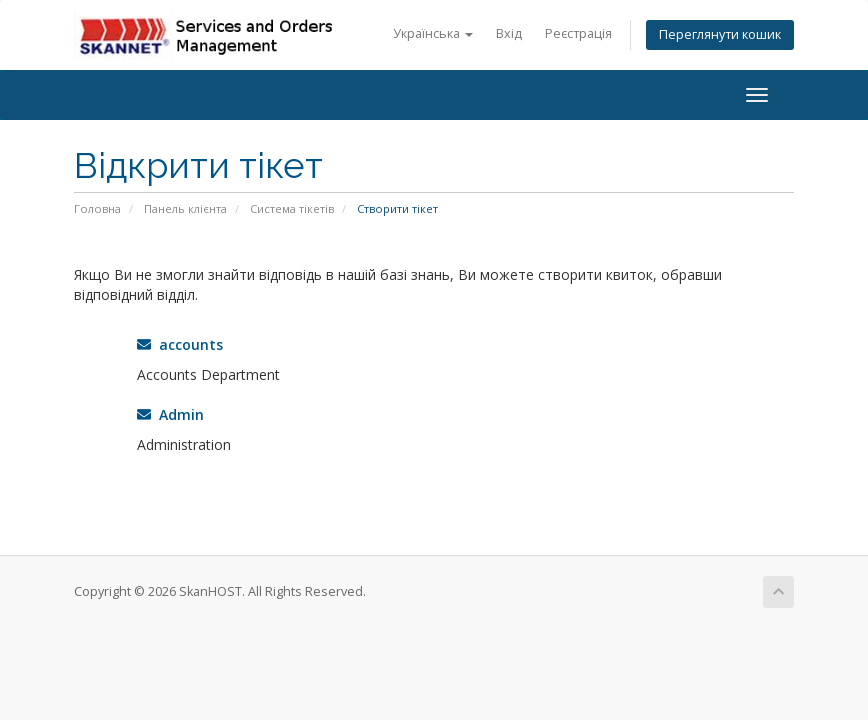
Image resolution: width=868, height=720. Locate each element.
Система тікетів (292, 208)
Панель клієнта (185, 208)
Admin (170, 414)
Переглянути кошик (720, 34)
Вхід (509, 33)
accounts (180, 344)
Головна (97, 208)
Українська (433, 33)
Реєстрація (578, 33)
